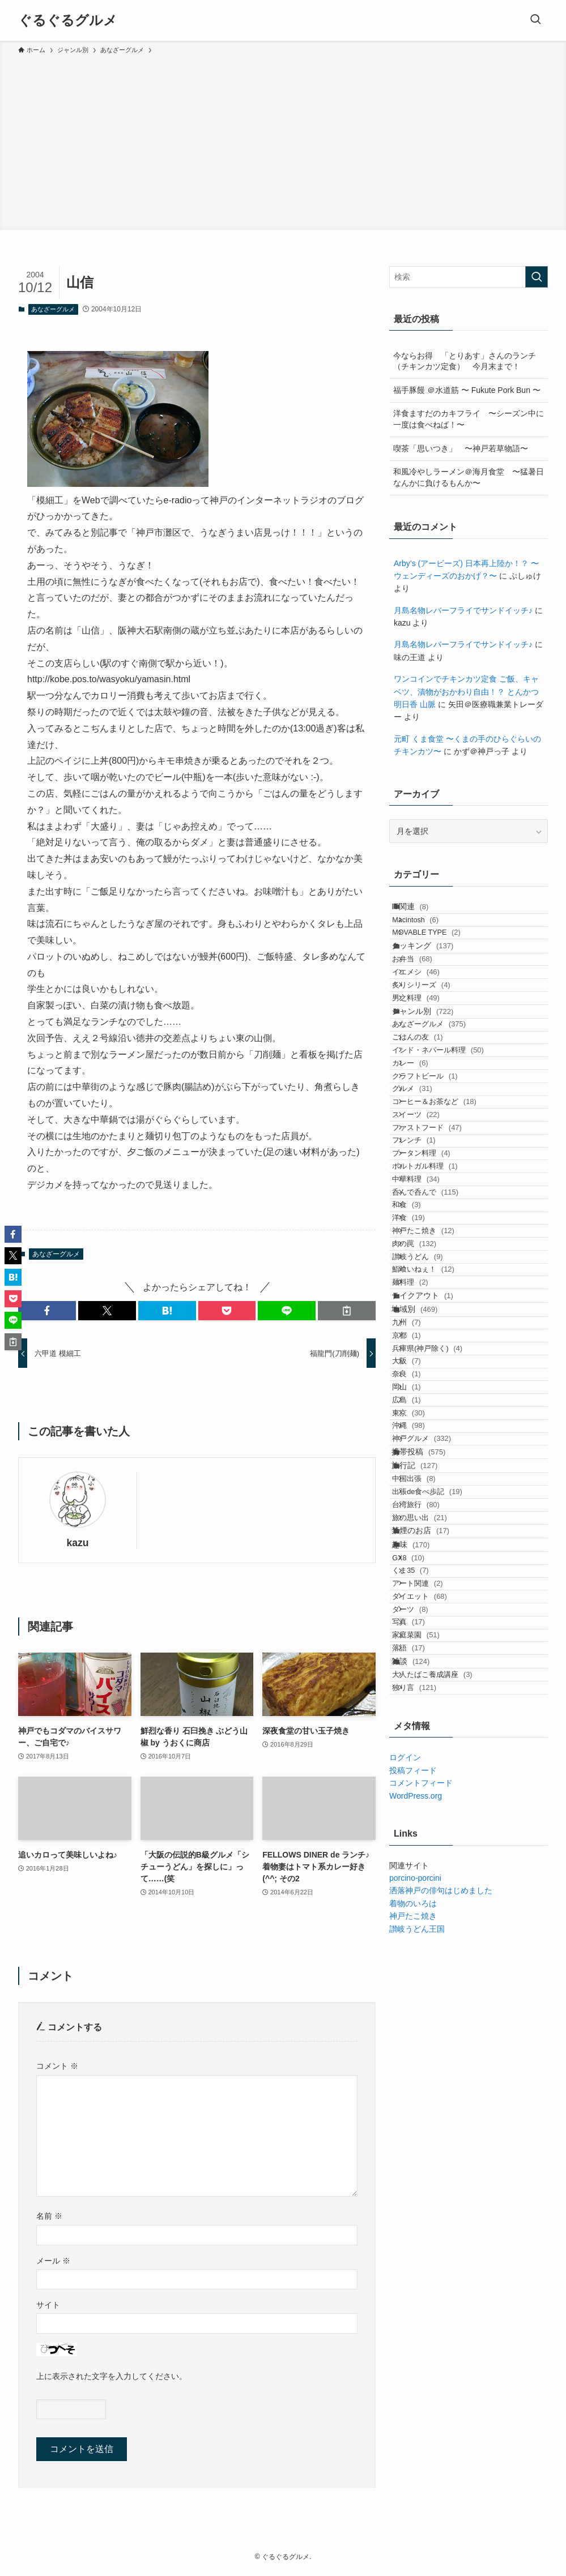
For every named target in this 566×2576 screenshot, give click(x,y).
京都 (421, 1638)
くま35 (425, 2038)
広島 (421, 1747)
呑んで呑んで (440, 1395)
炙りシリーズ (436, 1044)
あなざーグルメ (53, 309)
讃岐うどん (432, 1504)
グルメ (427, 1221)
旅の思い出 (434, 1946)
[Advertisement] (283, 140)
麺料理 (425, 1547)
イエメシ (431, 1023)
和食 (421, 1417)
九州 (421, 1616)
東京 (423, 1769)
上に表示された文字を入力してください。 (111, 2376)
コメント (57, 2065)
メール (53, 2260)
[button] (47, 1310)
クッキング (434, 978)
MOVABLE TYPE (441, 955)
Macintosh (430, 934)
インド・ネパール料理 (453, 1155)
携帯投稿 (430, 1835)
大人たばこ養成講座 (447, 2214)
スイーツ (431, 1264)
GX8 (423, 2016)
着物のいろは (413, 2456)
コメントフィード (421, 2335)
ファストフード (442, 1286)
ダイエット (434, 2081)
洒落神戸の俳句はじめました (440, 2443)
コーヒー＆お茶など (449, 1242)
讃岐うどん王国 (417, 2481)
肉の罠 (429, 1482)
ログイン (405, 2310)
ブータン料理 (436, 1329)
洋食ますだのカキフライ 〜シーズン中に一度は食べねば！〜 (468, 419)
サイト (48, 2304)
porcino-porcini (415, 2430)
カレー (425, 1177)
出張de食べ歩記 (442, 1903)
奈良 (421, 1704)
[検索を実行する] (536, 277)
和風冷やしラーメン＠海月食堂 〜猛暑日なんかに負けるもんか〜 (468, 477)
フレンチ (428, 1308)
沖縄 (423, 1791)
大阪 (421, 1682)
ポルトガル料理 (440, 1351)
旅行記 (426, 1858)
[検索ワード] (468, 277)
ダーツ (425, 2103)
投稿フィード (413, 2322)
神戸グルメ (436, 1812)
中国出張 (428, 1881)
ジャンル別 (434, 1088)
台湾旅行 (431, 1925)
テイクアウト (434, 1570)
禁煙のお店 (432, 1969)
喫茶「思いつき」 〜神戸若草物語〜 (460, 448)
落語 (423, 2168)
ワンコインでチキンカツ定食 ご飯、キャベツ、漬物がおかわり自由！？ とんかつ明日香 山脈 (466, 691)
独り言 (429, 2235)
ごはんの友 (432, 1133)
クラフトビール (440, 1199)
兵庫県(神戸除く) (442, 1660)
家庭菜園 (431, 2146)
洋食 (423, 1439)
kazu (77, 1542)
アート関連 (432, 2059)
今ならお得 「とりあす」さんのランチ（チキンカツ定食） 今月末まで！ (464, 361)
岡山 (421, 1725)
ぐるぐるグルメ (67, 20)
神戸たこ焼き (438, 1460)
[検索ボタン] (535, 20)
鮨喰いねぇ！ (438, 1526)
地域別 (426, 1593)
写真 (423, 2125)
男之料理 (431, 1066)
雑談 (422, 2191)
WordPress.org (415, 2348)
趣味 (422, 1993)
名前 (49, 2215)
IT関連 (421, 910)
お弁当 (427, 1000)
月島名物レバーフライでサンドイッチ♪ (463, 610)
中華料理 (431, 1373)
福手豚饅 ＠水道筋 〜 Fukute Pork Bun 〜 (467, 390)
